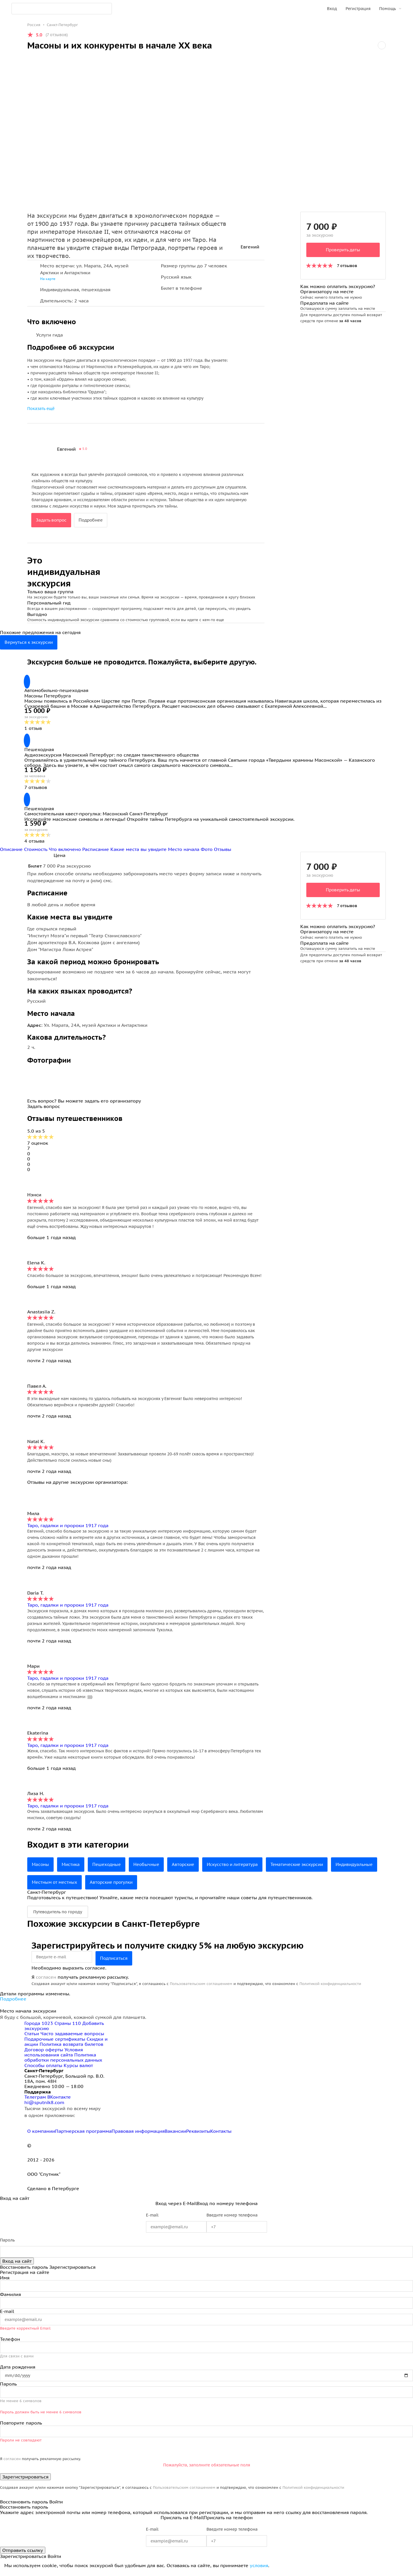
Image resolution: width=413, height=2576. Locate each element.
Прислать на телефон (228, 2521)
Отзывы (222, 853)
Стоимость (36, 853)
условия (259, 2569)
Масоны (41, 1868)
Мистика (72, 1868)
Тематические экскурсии (309, 1868)
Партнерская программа (83, 2135)
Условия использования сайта (53, 2055)
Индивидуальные (52, 1886)
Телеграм (35, 2101)
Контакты (220, 2135)
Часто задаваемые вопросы (72, 2037)
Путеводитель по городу (57, 1915)
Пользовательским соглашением (201, 1987)
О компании (41, 2135)
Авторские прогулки (168, 1886)
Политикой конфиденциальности (330, 1987)
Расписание (96, 853)
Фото (207, 853)
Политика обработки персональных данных (63, 2061)
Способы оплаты (43, 2069)
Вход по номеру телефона (227, 2207)
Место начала (184, 853)
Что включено (65, 853)
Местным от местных (108, 1886)
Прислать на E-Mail (182, 2521)
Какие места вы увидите (139, 853)
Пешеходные (109, 1868)
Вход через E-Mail (176, 2207)
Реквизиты (198, 2135)
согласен (46, 1981)
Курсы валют (78, 2069)
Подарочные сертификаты (54, 2043)
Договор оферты (43, 2053)
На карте (47, 279)
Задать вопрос (52, 520)
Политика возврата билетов (71, 2048)
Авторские (189, 1868)
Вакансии (175, 2135)
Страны (68, 2027)
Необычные (151, 1868)
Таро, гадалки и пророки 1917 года (67, 1529)
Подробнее (94, 520)
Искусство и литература (241, 1868)
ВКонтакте (59, 2101)
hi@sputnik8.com (44, 2106)
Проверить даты (343, 250)
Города (39, 2027)
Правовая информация (138, 2135)
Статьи (31, 2037)
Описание (12, 853)
